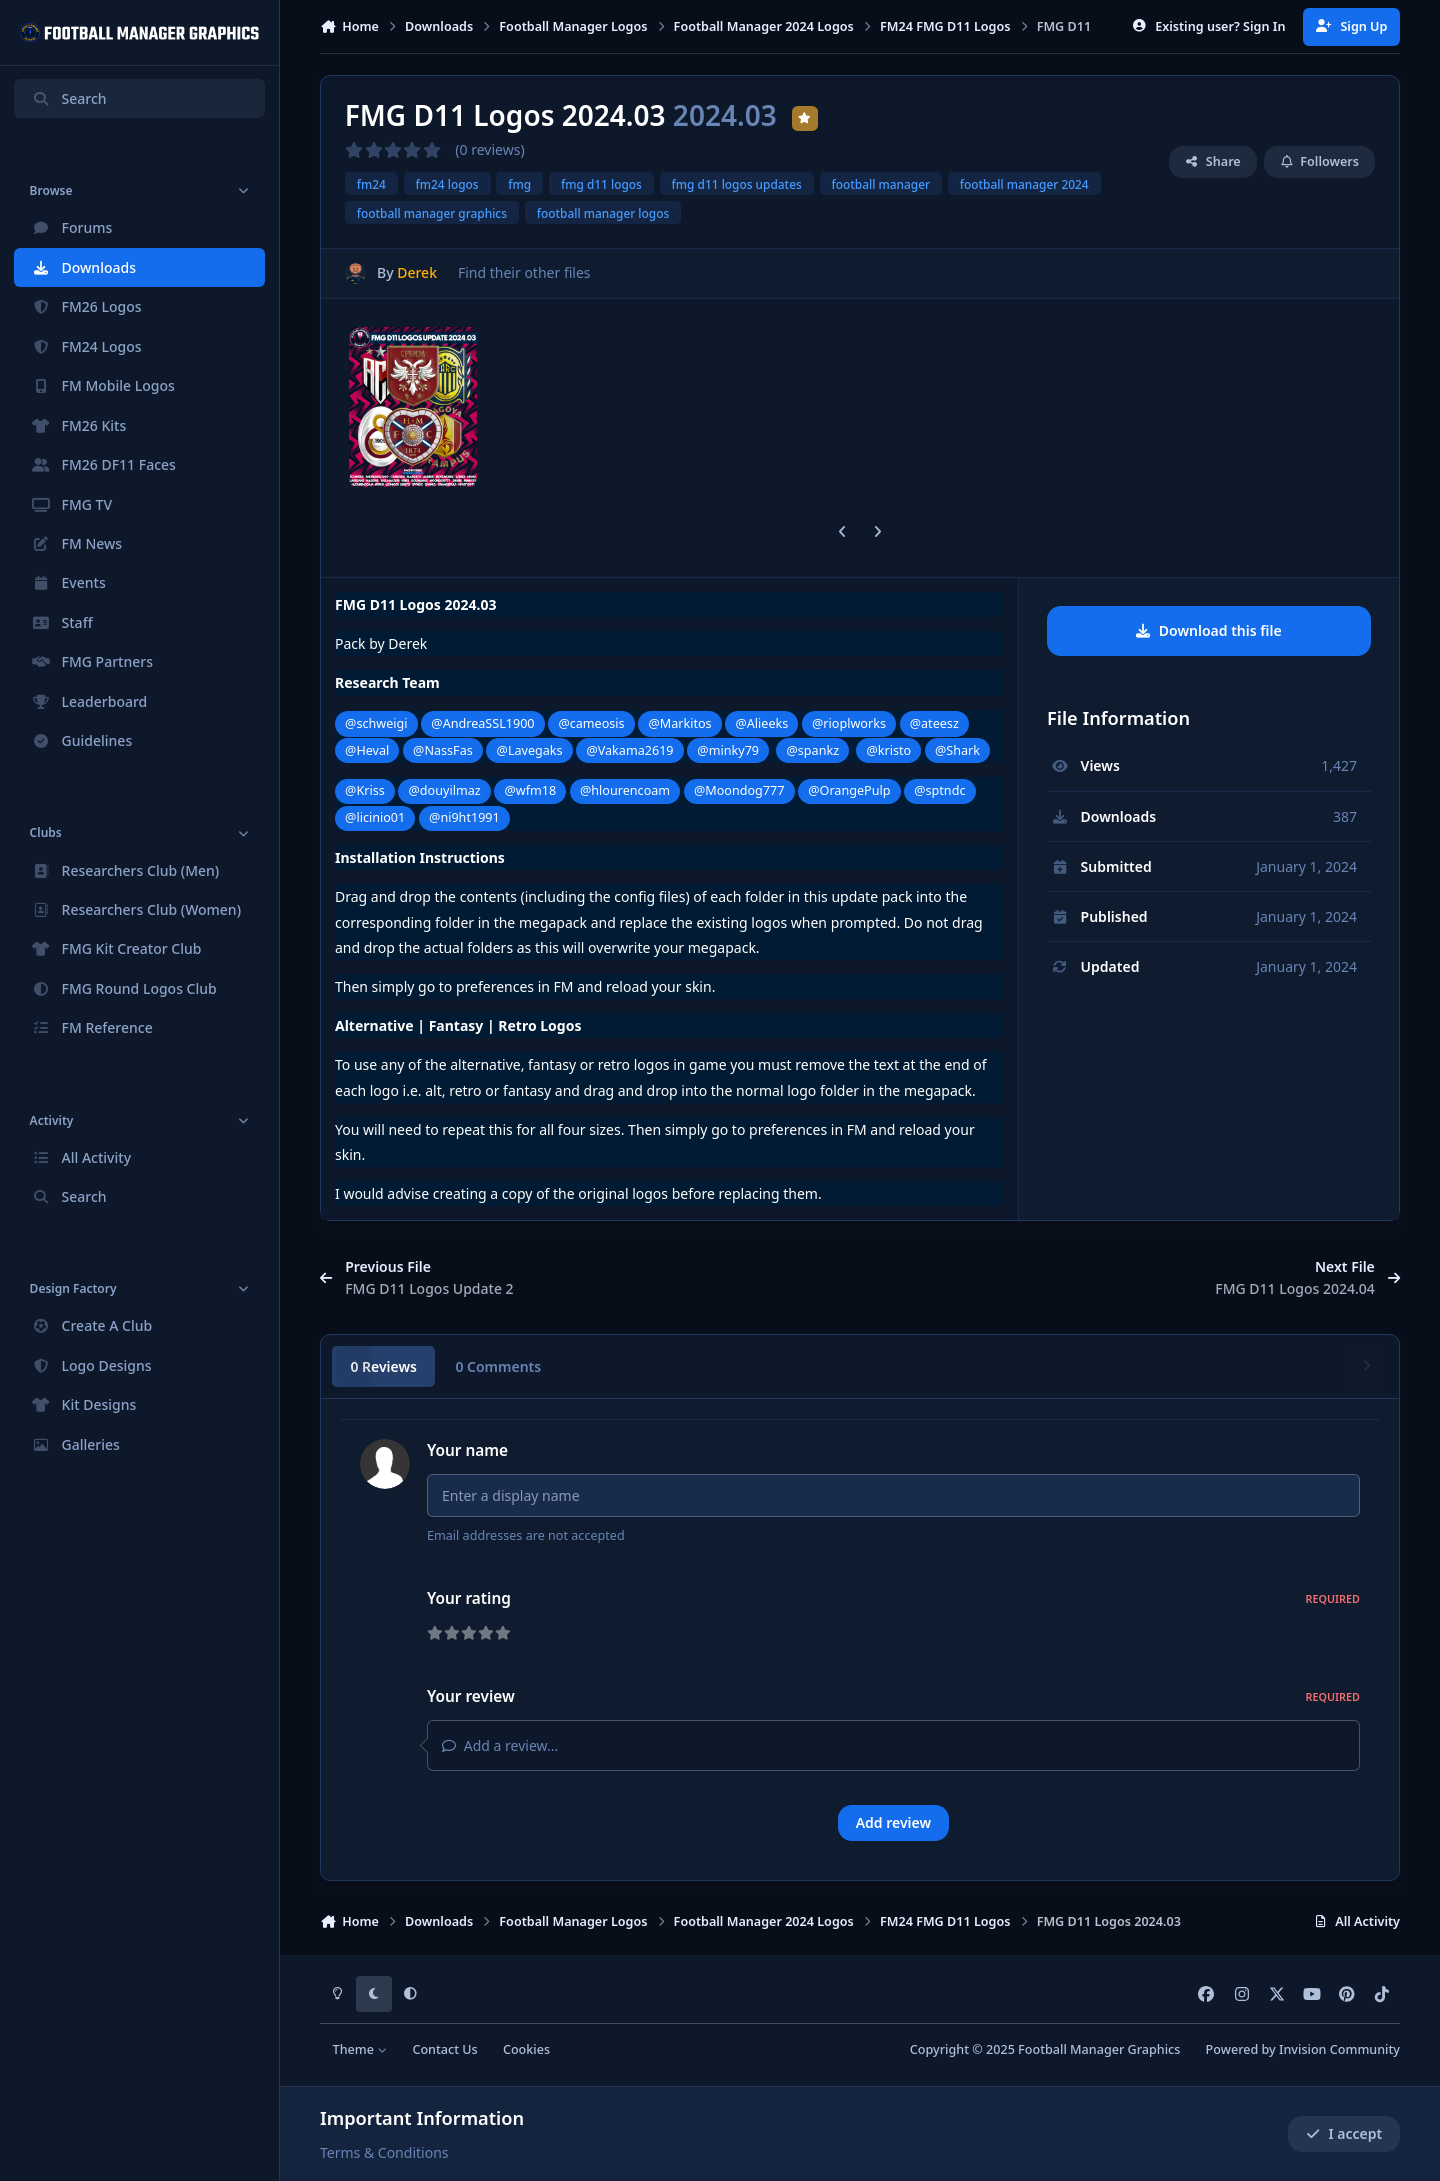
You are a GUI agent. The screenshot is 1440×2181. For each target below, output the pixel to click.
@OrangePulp (849, 790)
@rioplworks (849, 723)
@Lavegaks (530, 750)
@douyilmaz (445, 790)
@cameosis (591, 723)
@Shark (957, 750)
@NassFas (443, 750)
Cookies (526, 2049)
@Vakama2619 (629, 750)
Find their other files (524, 272)
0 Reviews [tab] (383, 1366)
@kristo (889, 750)
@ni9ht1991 (464, 817)
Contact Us (444, 2049)
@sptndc (939, 790)
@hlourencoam (625, 790)
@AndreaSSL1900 (482, 723)
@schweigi (376, 723)
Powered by (1303, 2049)
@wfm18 (530, 790)
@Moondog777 (739, 790)
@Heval (367, 750)
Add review (893, 1822)
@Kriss (365, 790)
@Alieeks (761, 723)
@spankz (812, 750)
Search (69, 98)
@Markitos (679, 723)
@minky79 (728, 750)
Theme (360, 2049)
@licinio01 (375, 817)
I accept (1344, 2133)
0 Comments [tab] (498, 1366)
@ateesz (934, 723)
